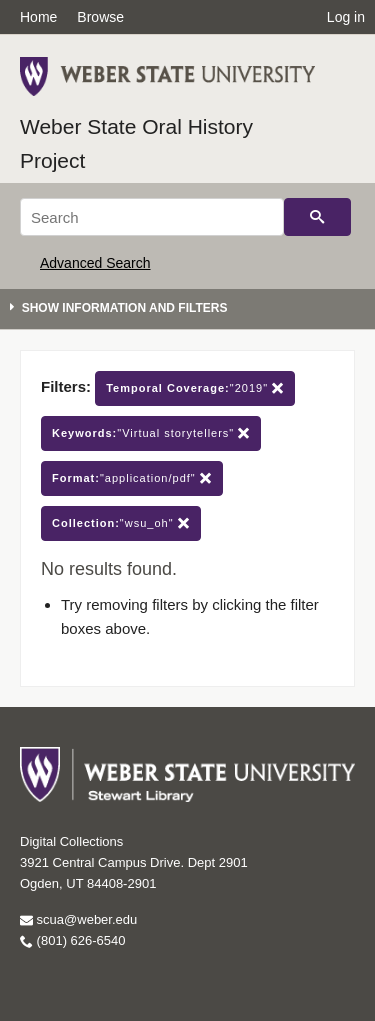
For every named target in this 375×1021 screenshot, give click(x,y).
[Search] (152, 217)
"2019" (195, 388)
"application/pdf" (132, 478)
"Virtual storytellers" (151, 433)
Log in (346, 17)
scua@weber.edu (78, 919)
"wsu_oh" (121, 523)
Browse (100, 17)
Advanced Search (95, 263)
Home (38, 17)
